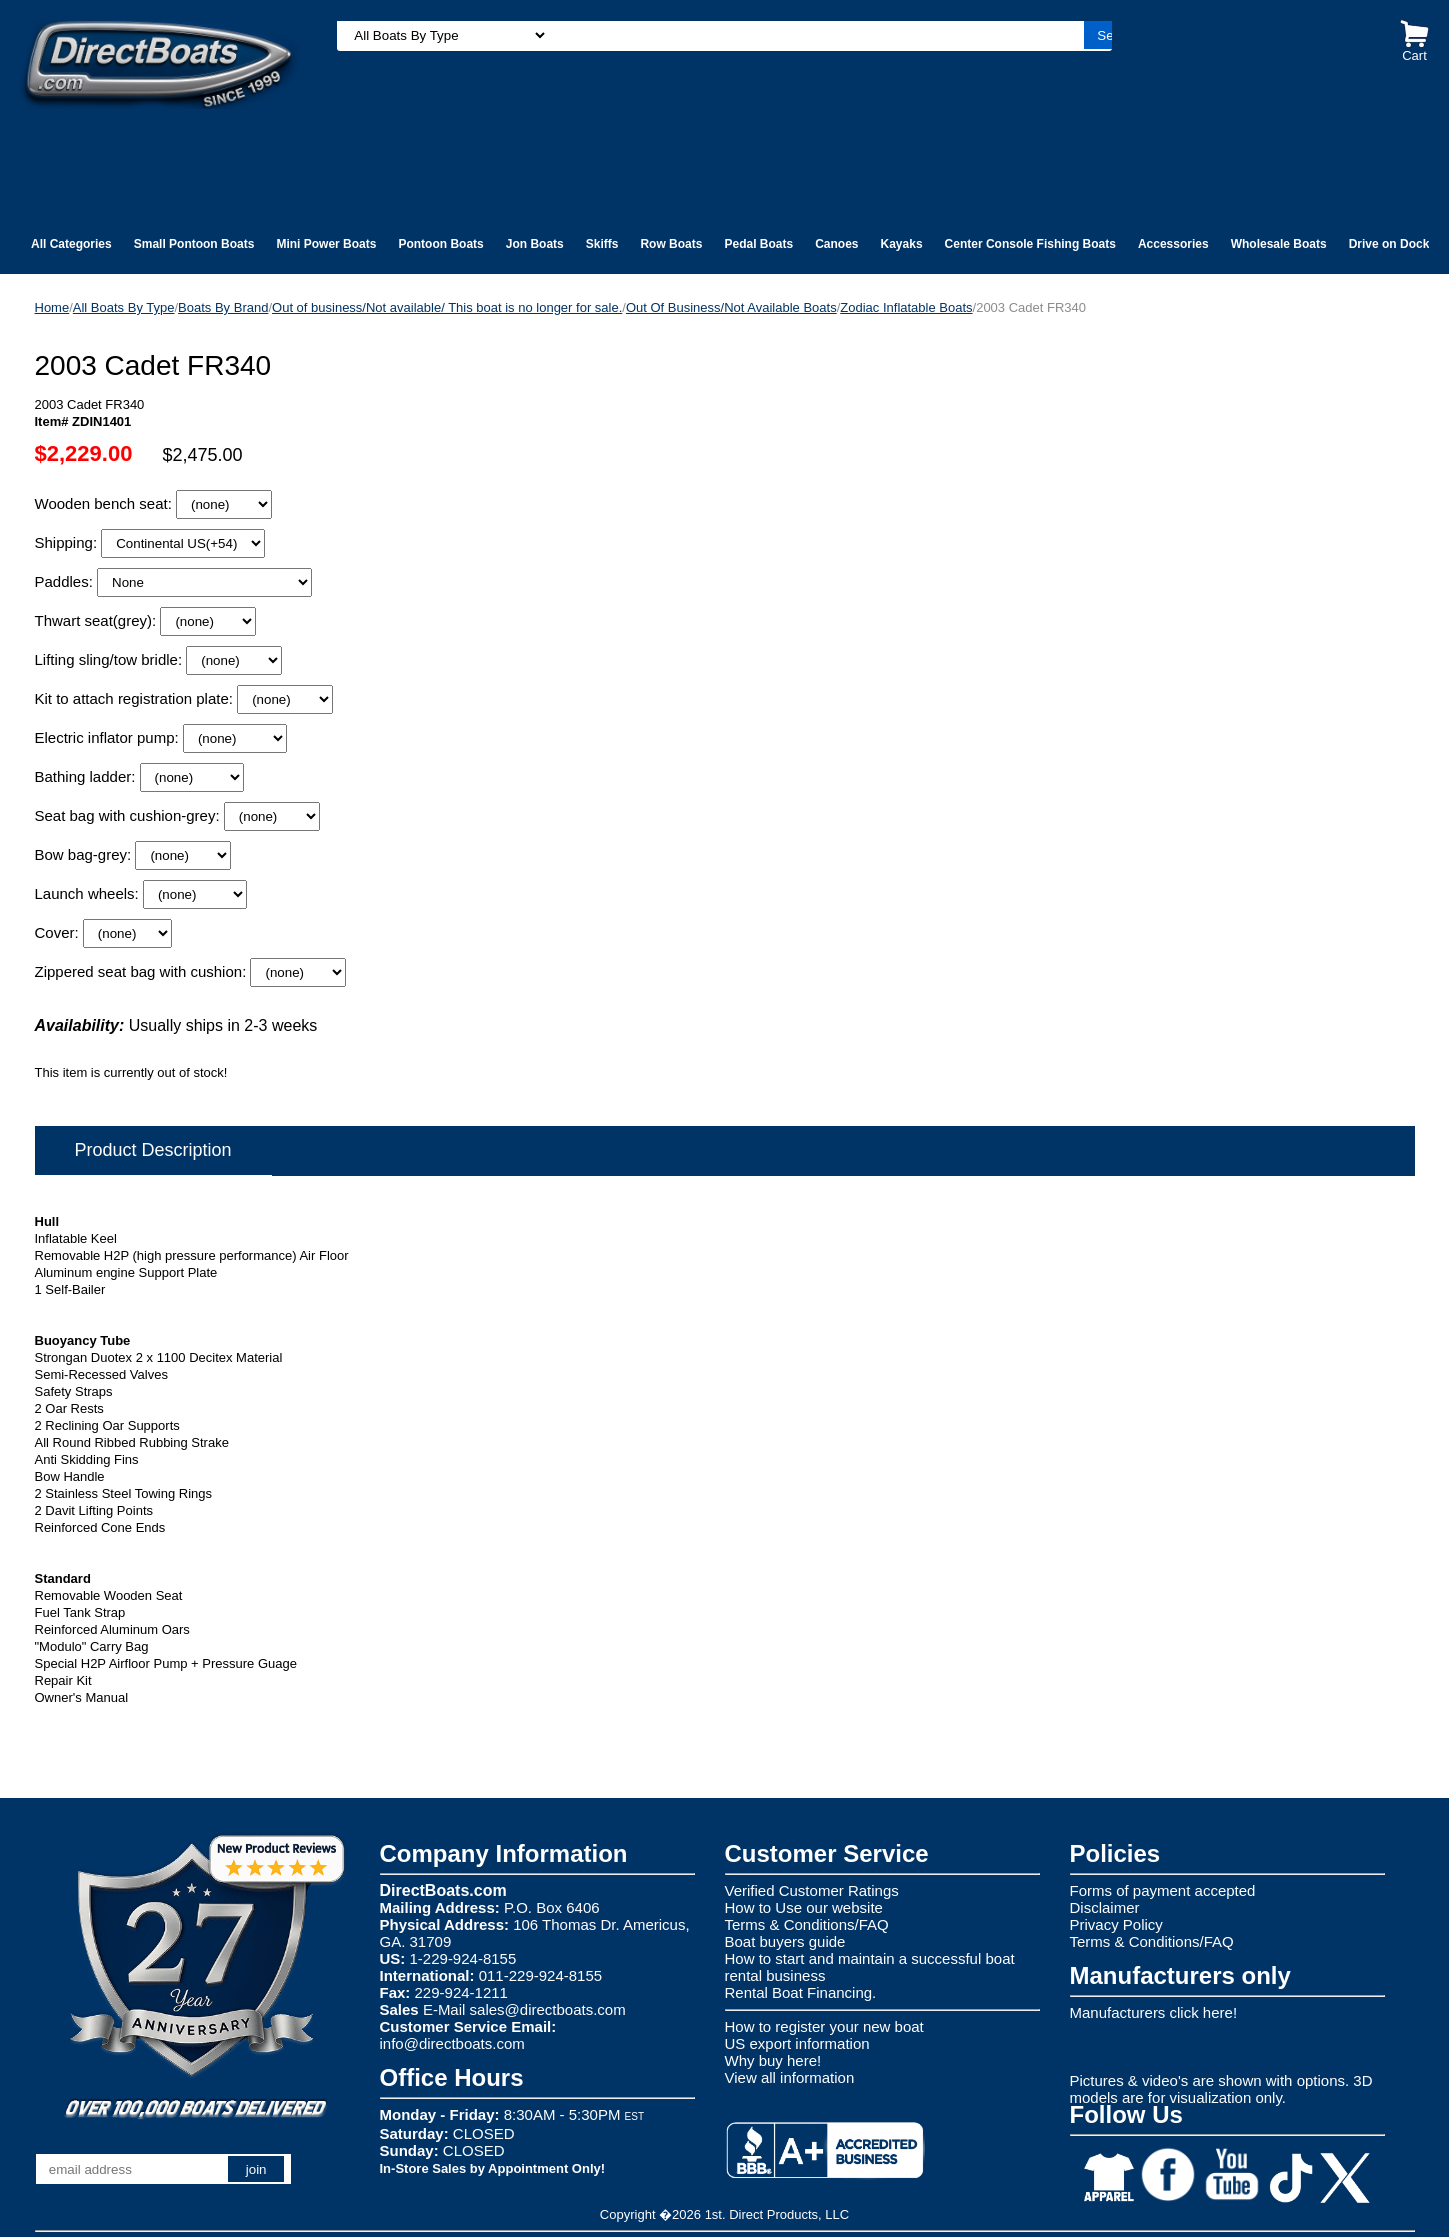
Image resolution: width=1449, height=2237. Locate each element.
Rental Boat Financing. (801, 1992)
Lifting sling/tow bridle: (111, 659)
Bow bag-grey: (85, 854)
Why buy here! (773, 2060)
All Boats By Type (124, 307)
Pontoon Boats (440, 244)
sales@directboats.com (548, 2009)
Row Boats (671, 244)
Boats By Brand (223, 307)
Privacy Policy (1116, 1924)
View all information (790, 2077)
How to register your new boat (824, 2026)
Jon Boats (535, 244)
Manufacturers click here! (1154, 2012)
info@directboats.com (452, 2043)
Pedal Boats (758, 244)
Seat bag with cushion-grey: (129, 815)
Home (52, 307)
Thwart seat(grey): (98, 620)
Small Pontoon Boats (194, 244)
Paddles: (66, 581)
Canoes (836, 244)
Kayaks (902, 244)
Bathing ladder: (87, 776)
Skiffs (602, 244)
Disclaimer (1105, 1907)
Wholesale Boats (1279, 244)
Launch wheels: (89, 893)
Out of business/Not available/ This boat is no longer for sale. (447, 307)
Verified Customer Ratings (812, 1890)
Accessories (1173, 244)
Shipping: (68, 542)
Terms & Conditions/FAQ (807, 1924)
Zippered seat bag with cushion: (143, 971)
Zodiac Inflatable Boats (906, 307)
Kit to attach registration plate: (136, 698)
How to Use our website (804, 1907)
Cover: (59, 932)
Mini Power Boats (326, 244)
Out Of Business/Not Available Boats (731, 307)
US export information (797, 2043)
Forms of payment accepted (1163, 1890)
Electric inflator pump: (109, 737)
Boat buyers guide (785, 1941)
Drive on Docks (1392, 244)
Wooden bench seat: (106, 503)
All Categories (71, 244)
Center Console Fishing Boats (1030, 244)
